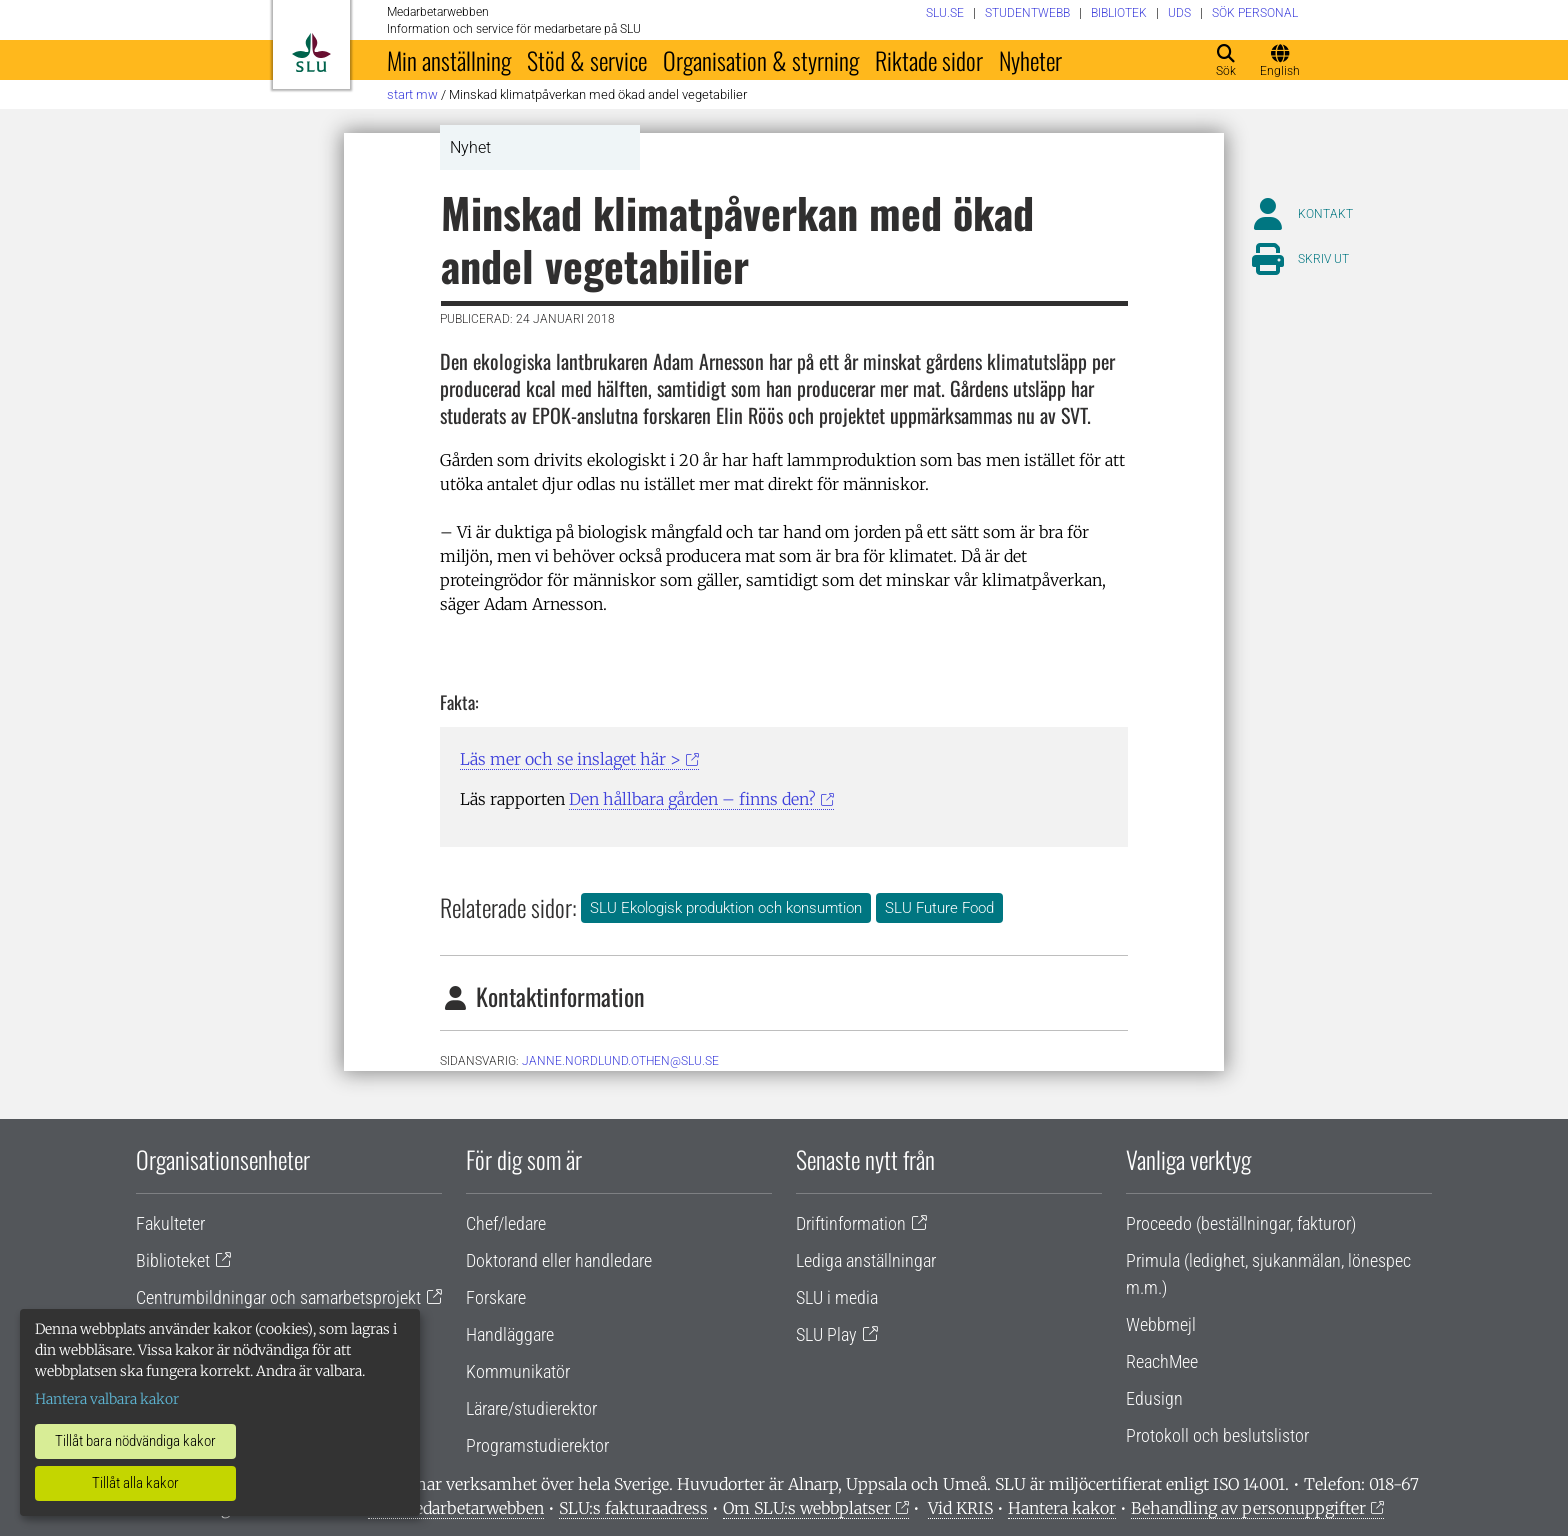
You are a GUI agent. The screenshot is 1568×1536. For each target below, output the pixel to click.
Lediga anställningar (866, 1260)
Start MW (412, 94)
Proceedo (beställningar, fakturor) (1241, 1223)
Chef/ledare (506, 1223)
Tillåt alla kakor (135, 1483)
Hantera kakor (1062, 1508)
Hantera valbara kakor (107, 1399)
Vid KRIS (960, 1508)
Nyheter (1030, 60)
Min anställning (449, 60)
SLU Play (826, 1334)
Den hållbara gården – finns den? (692, 799)
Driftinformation (851, 1223)
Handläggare (510, 1334)
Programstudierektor (537, 1445)
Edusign (1154, 1398)
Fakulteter (170, 1223)
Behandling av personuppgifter (1248, 1508)
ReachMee (1162, 1361)
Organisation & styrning (761, 60)
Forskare (496, 1297)
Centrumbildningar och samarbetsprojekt (278, 1297)
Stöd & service (587, 60)
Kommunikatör (518, 1371)
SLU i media (837, 1297)
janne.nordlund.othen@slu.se (620, 1061)
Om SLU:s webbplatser (807, 1508)
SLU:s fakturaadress (633, 1508)
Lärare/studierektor (531, 1408)
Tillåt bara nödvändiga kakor (135, 1441)
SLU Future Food (939, 908)
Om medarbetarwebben (456, 1508)
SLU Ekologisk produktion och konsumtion (726, 908)
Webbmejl (1161, 1324)
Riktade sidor (929, 60)
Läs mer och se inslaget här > (570, 759)
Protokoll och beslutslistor (1217, 1435)
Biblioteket (173, 1260)
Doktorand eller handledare (559, 1260)
